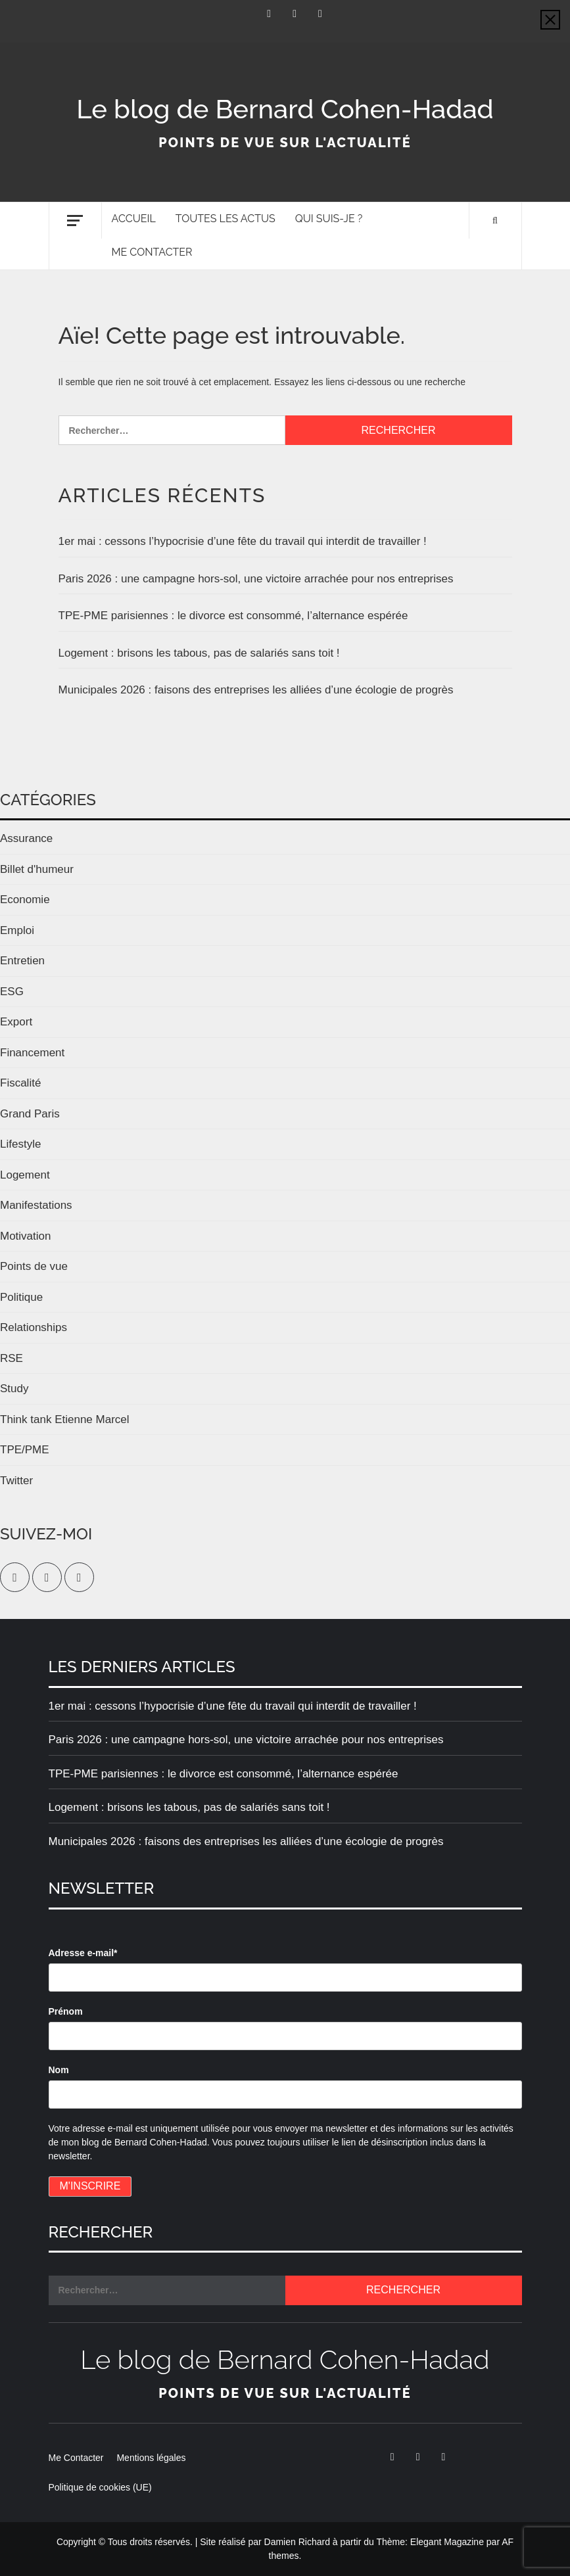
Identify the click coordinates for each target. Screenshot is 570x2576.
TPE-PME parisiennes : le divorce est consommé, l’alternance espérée (233, 615)
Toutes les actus (225, 218)
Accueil (134, 218)
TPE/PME (24, 1449)
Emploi (17, 930)
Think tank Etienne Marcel (65, 1419)
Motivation (25, 1236)
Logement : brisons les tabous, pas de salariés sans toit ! (199, 653)
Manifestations (36, 1205)
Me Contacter (152, 252)
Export (16, 1022)
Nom (59, 2070)
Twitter (16, 1480)
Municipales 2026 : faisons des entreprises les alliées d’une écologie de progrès (256, 690)
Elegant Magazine (447, 2542)
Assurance (26, 838)
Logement (25, 1175)
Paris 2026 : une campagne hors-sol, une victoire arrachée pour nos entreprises (256, 579)
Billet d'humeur (37, 869)
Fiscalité (20, 1083)
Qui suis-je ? (329, 218)
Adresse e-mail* (83, 1953)
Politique (21, 1297)
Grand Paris (30, 1114)
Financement (32, 1052)
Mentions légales (150, 2457)
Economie (25, 899)
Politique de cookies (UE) (100, 2487)
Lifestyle (20, 1144)
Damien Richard (297, 2542)
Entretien (22, 960)
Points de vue (34, 1266)
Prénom (66, 2011)
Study (14, 1388)
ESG (12, 991)
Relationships (33, 1327)
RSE (11, 1358)
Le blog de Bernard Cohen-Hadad (284, 108)
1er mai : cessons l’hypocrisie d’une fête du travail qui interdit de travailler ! (243, 541)
